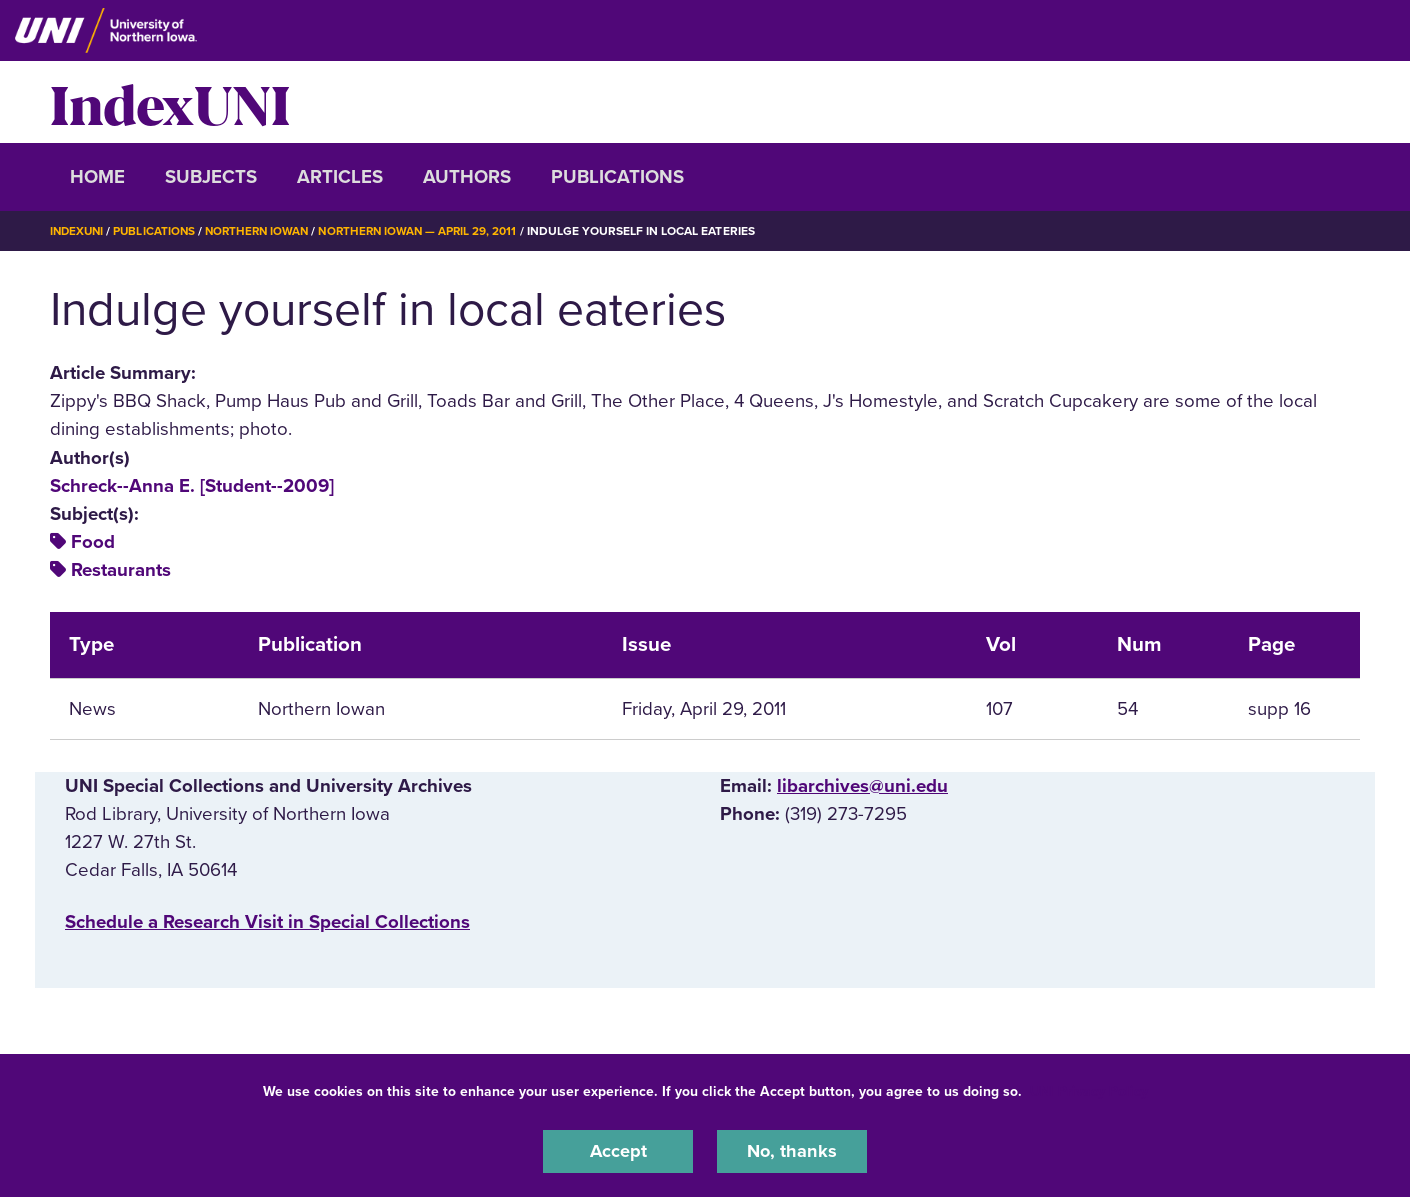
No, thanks (792, 1151)
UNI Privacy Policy (1089, 1090)
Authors (467, 177)
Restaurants (121, 570)
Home (97, 177)
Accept (618, 1151)
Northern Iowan (265, 231)
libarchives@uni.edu (862, 785)
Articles (340, 177)
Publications (617, 177)
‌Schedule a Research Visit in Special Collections (267, 922)
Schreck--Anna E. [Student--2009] (192, 485)
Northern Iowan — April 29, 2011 (432, 231)
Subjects (211, 177)
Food (93, 542)
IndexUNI (170, 102)
